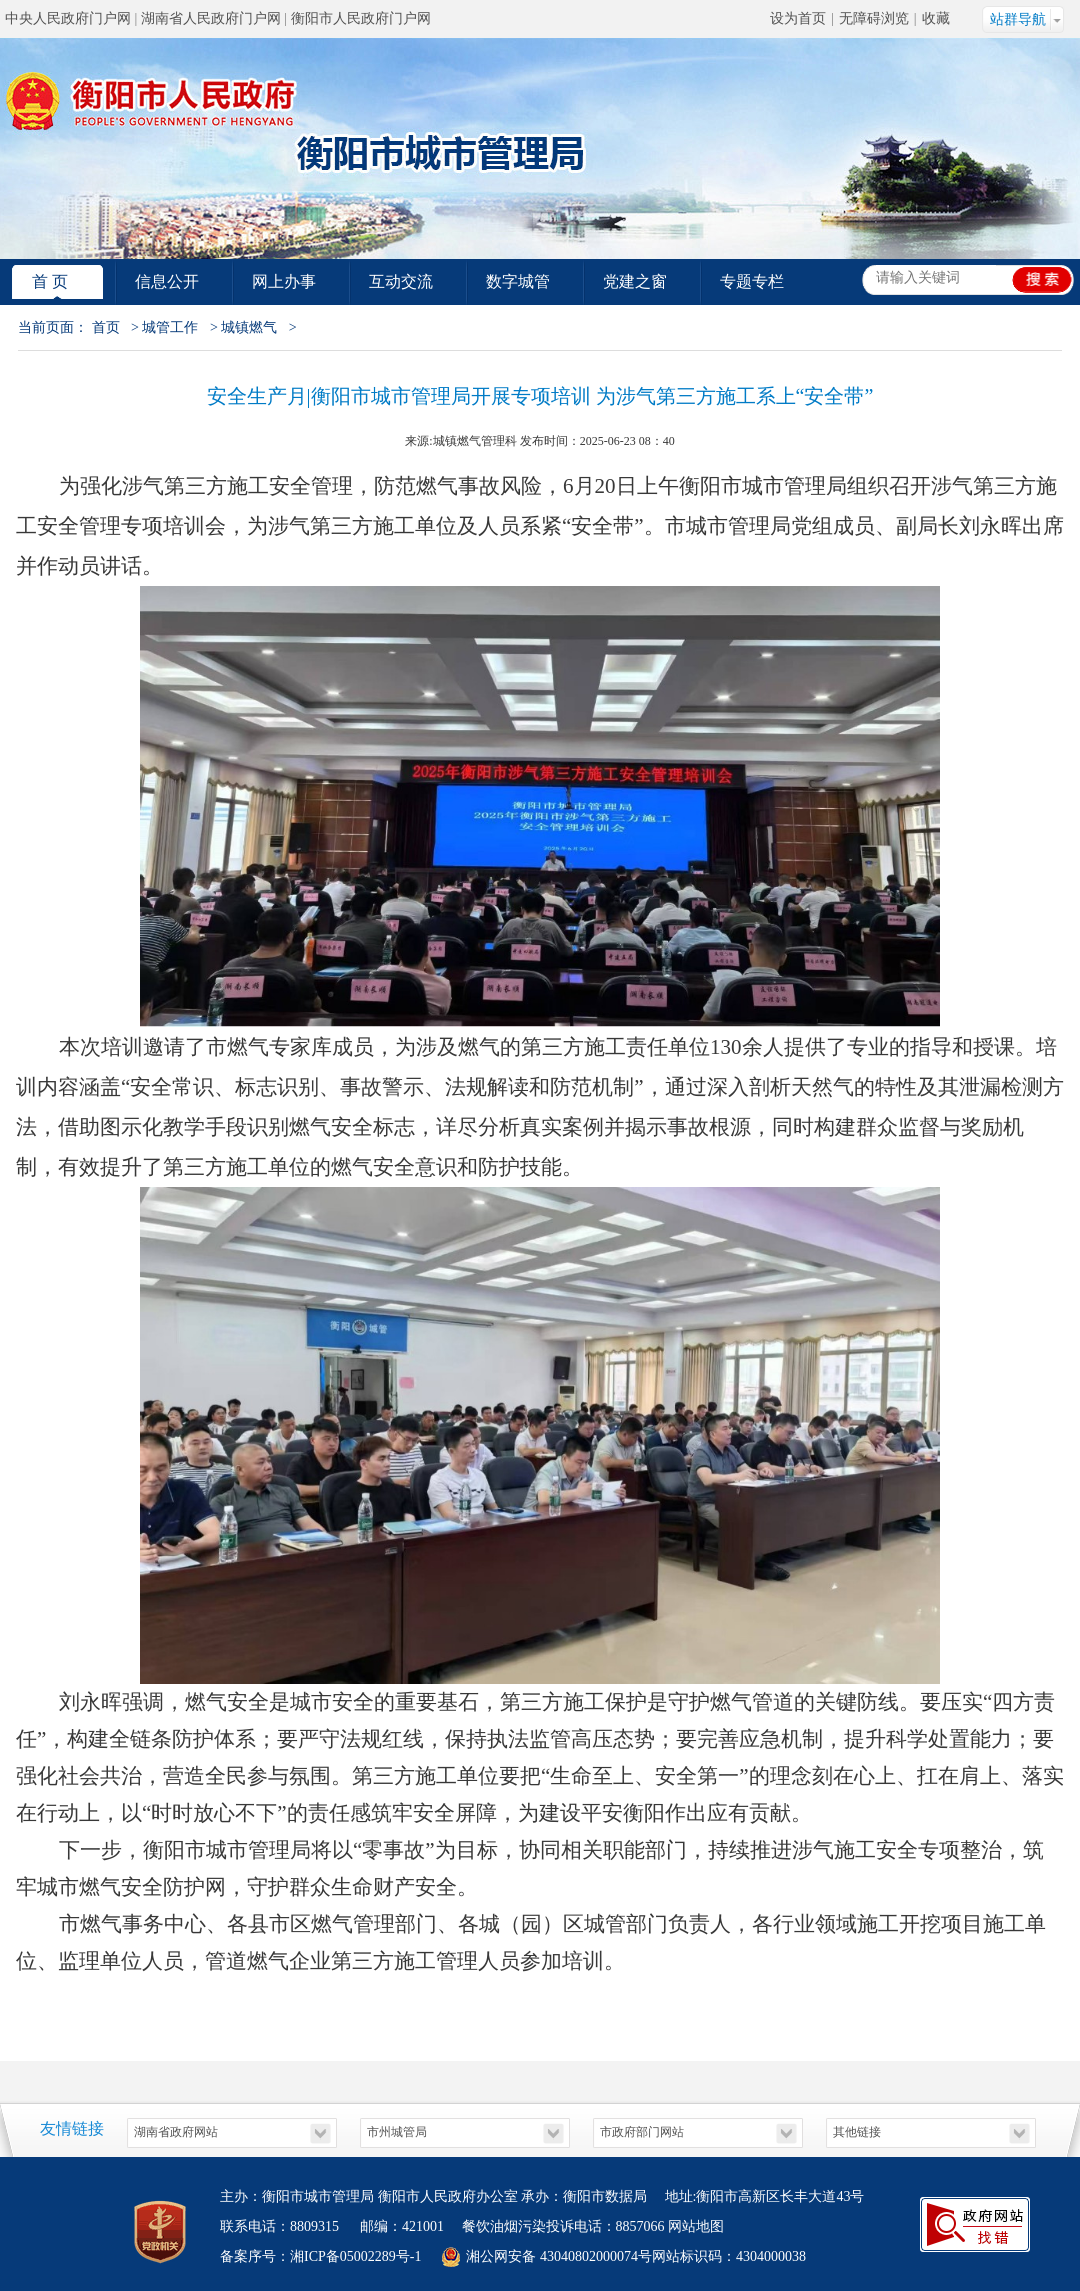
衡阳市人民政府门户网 (361, 18)
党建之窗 (635, 281)
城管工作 (170, 327)
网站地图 (696, 2226)
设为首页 (798, 18)
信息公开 (167, 281)
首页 (106, 327)
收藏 (936, 18)
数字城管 (518, 281)
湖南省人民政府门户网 (211, 18)
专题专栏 (752, 281)
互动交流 (401, 281)
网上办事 (284, 281)
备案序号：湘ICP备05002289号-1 (320, 2256)
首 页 (50, 281)
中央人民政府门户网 (68, 18)
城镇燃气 (249, 327)
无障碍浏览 (874, 18)
